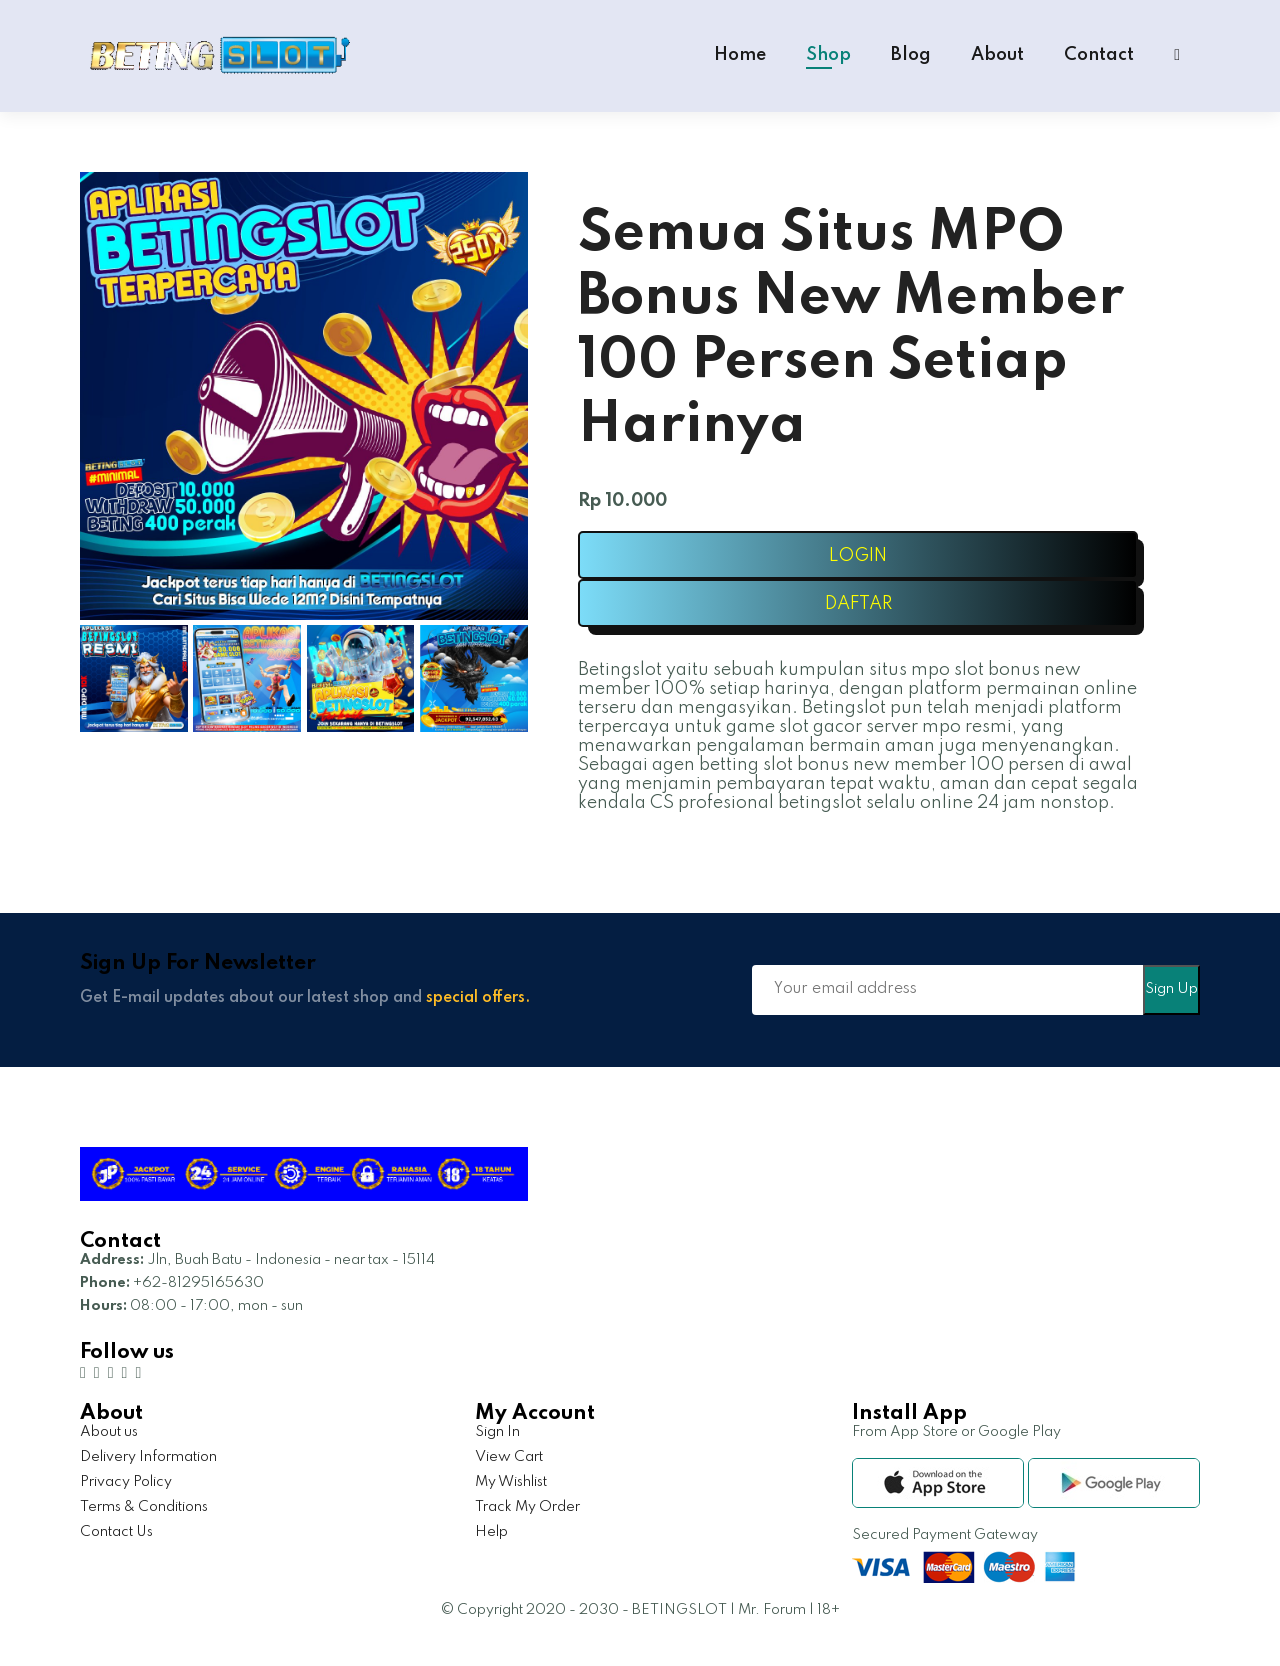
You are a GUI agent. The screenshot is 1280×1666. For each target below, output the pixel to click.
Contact (1099, 55)
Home (740, 55)
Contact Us (116, 1532)
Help (491, 1532)
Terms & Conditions (144, 1507)
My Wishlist (511, 1482)
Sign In (497, 1432)
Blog (911, 55)
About (997, 55)
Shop (828, 55)
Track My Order (527, 1507)
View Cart (509, 1457)
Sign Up (1171, 989)
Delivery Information (148, 1457)
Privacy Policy (126, 1482)
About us (109, 1432)
